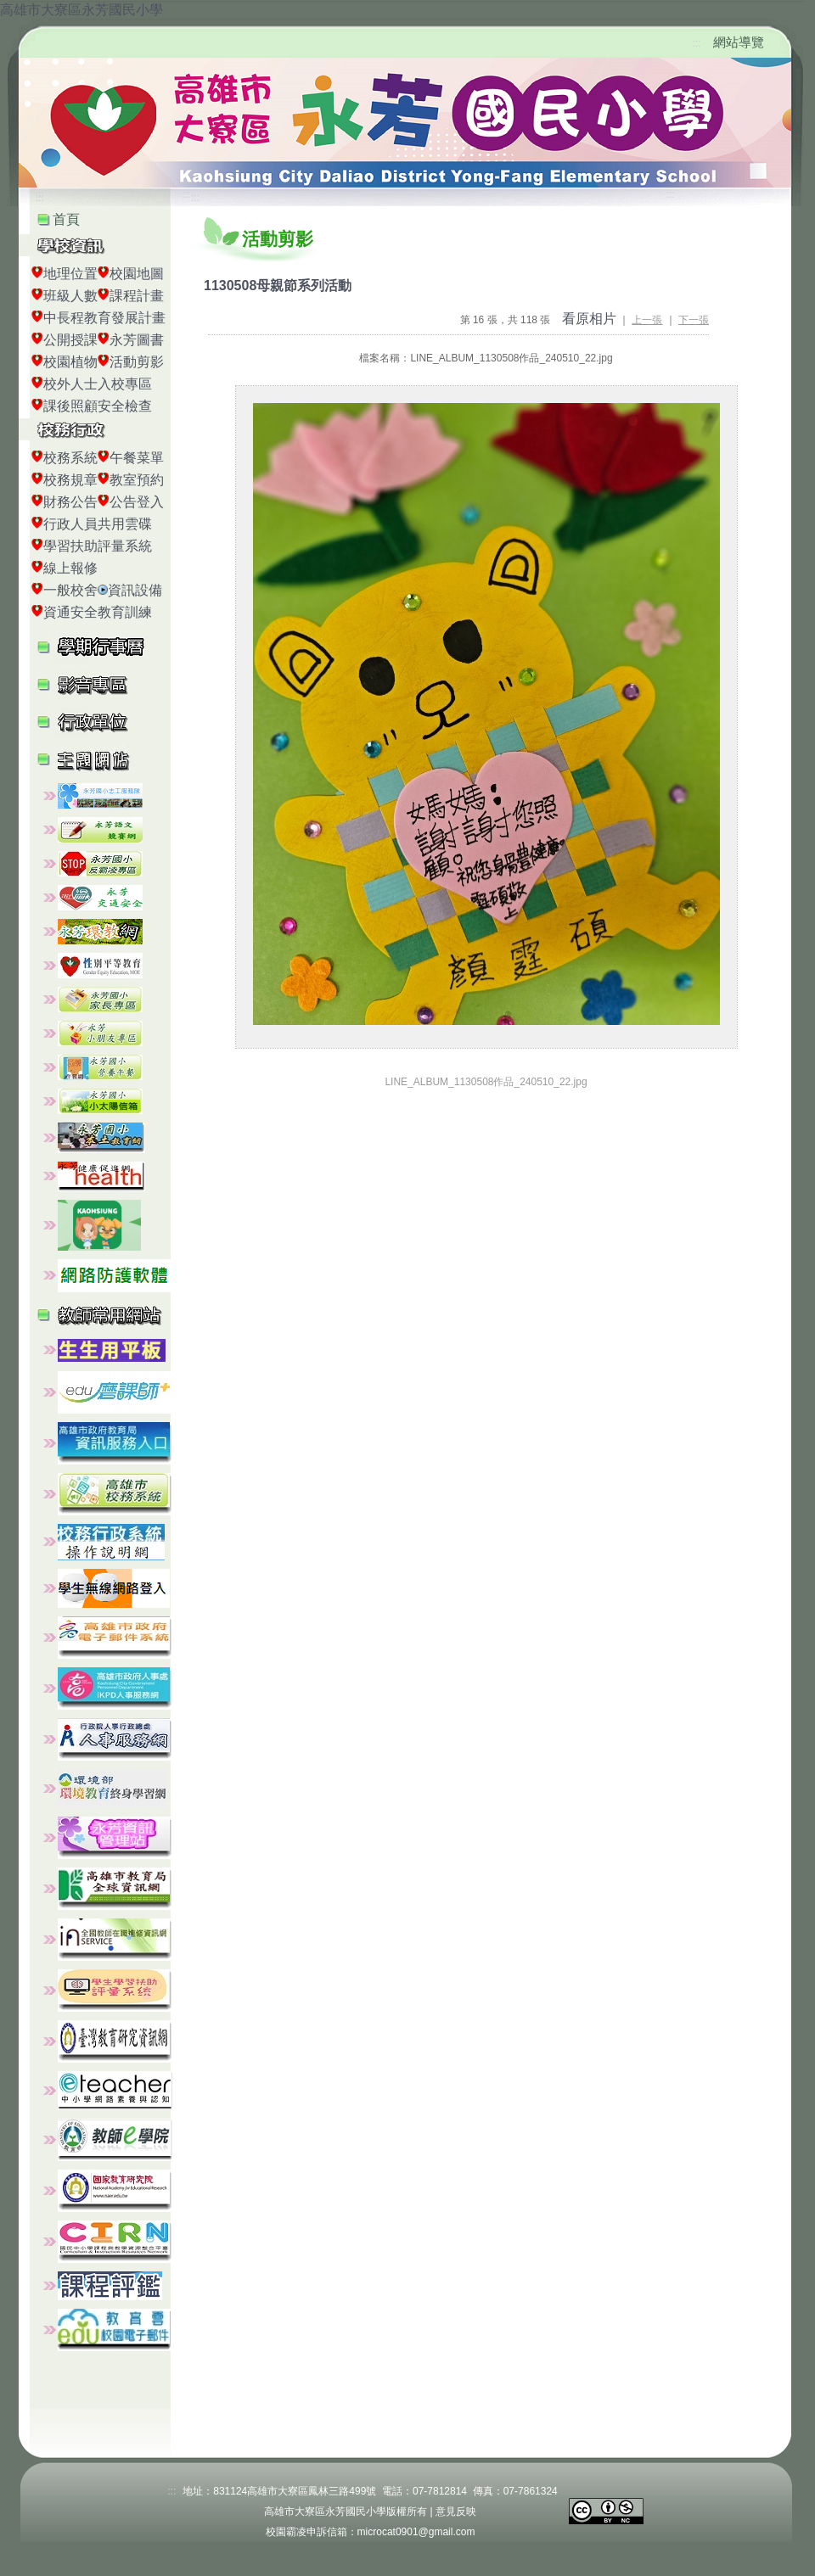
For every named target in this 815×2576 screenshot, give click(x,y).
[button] (110, 683)
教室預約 (137, 480)
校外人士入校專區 (97, 384)
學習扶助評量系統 (97, 546)
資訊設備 (135, 590)
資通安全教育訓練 (97, 612)
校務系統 (70, 458)
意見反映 (456, 2511)
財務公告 (70, 502)
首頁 (66, 219)
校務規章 (70, 480)
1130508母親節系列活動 (277, 285)
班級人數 (70, 295)
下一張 (693, 320)
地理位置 (70, 273)
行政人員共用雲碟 (97, 524)
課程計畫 (137, 295)
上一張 (647, 320)
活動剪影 (137, 362)
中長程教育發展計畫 (104, 318)
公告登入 (137, 502)
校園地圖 (137, 273)
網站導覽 (738, 42)
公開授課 (70, 340)
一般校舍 (70, 590)
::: (697, 43)
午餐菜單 (137, 458)
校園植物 (70, 362)
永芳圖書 (137, 340)
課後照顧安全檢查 (97, 406)
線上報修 (70, 568)
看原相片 (589, 318)
